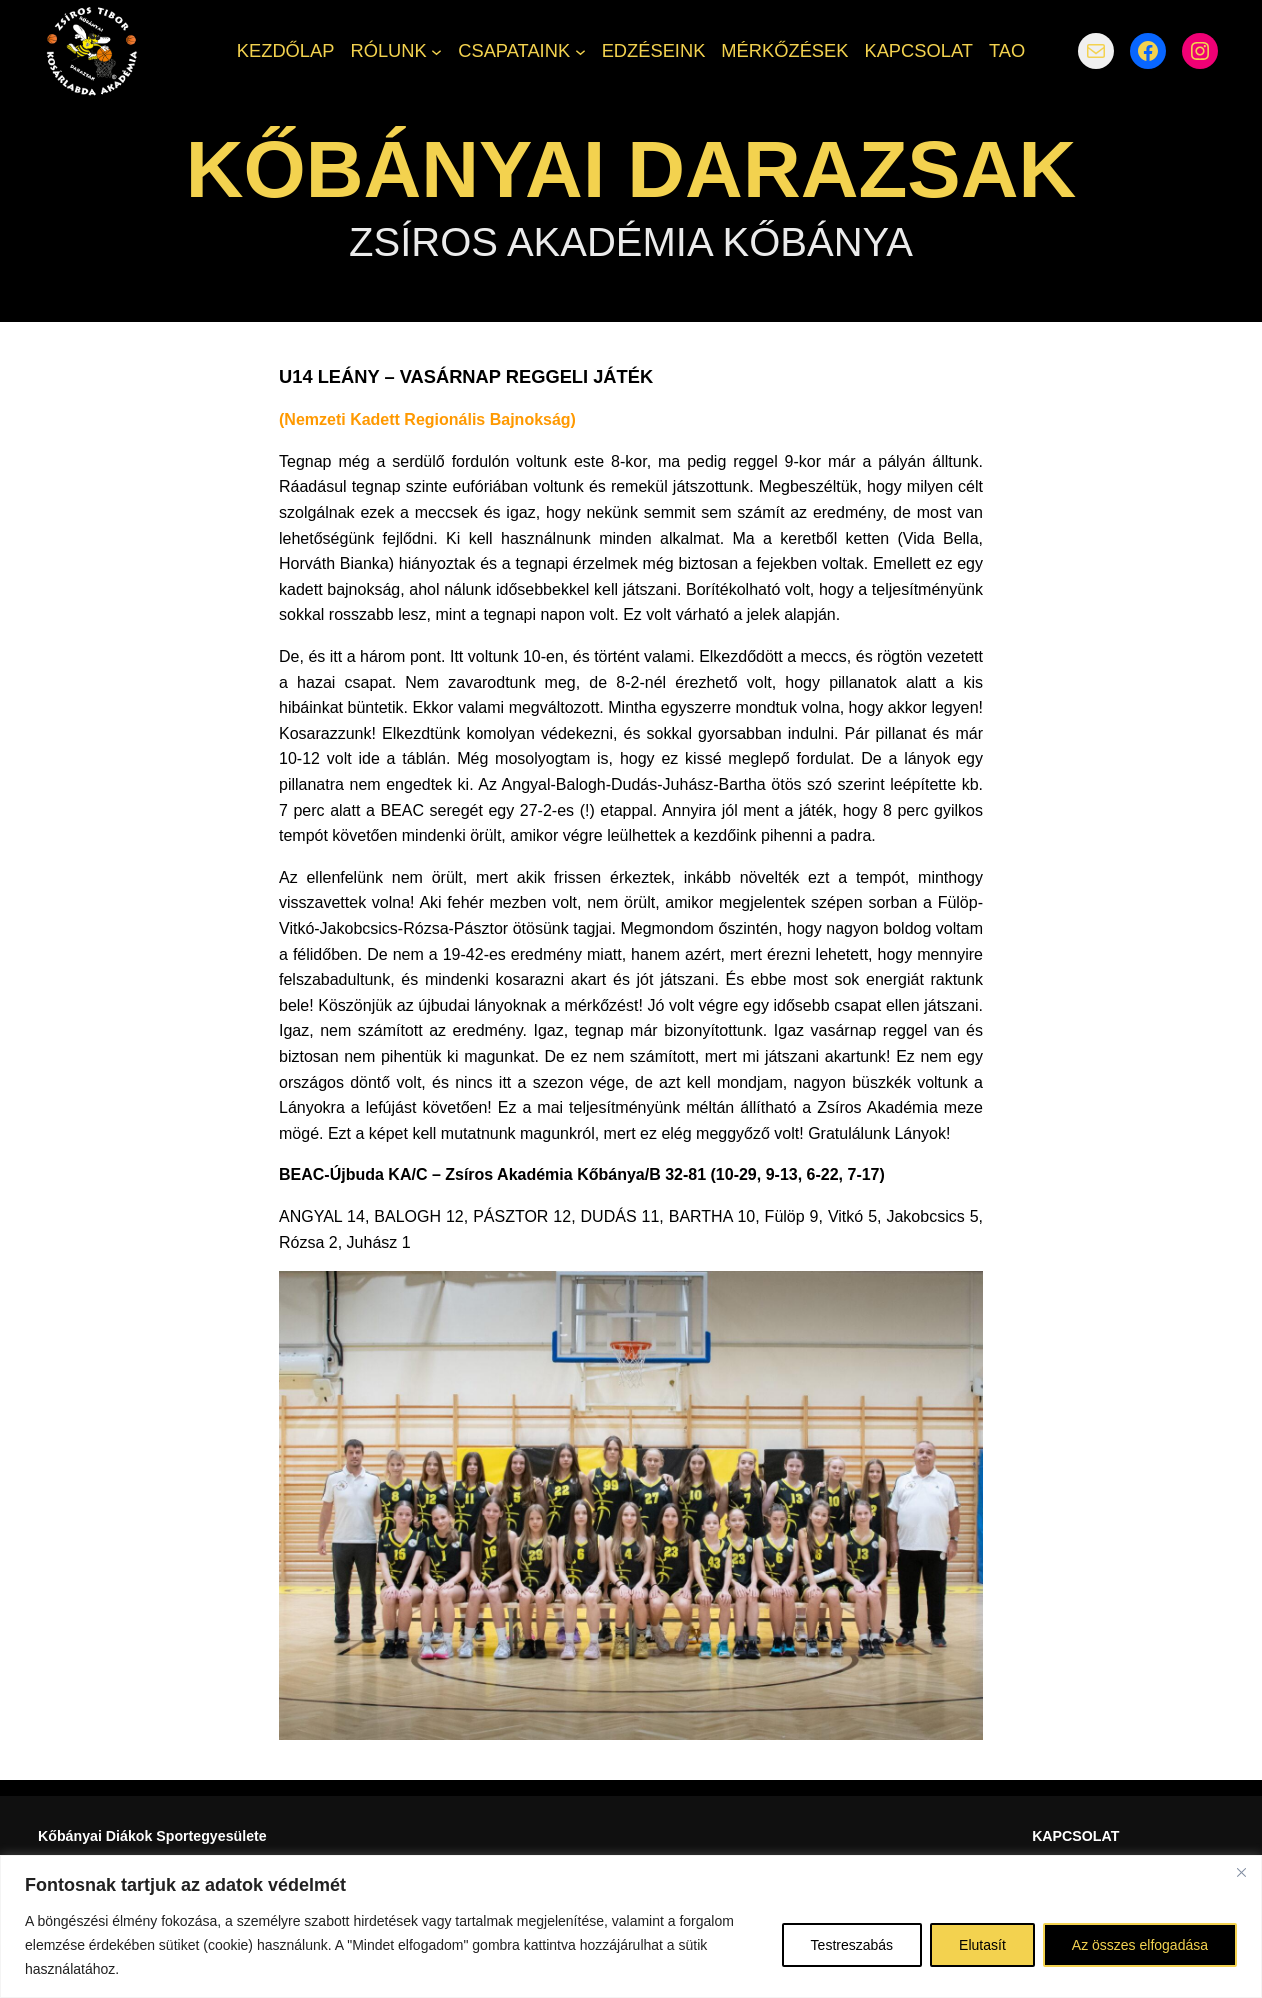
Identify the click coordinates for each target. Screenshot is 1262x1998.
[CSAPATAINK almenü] (580, 51)
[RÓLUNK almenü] (436, 51)
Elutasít (982, 1945)
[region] (631, 1926)
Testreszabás (852, 1945)
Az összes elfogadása (1140, 1945)
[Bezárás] (1241, 1872)
